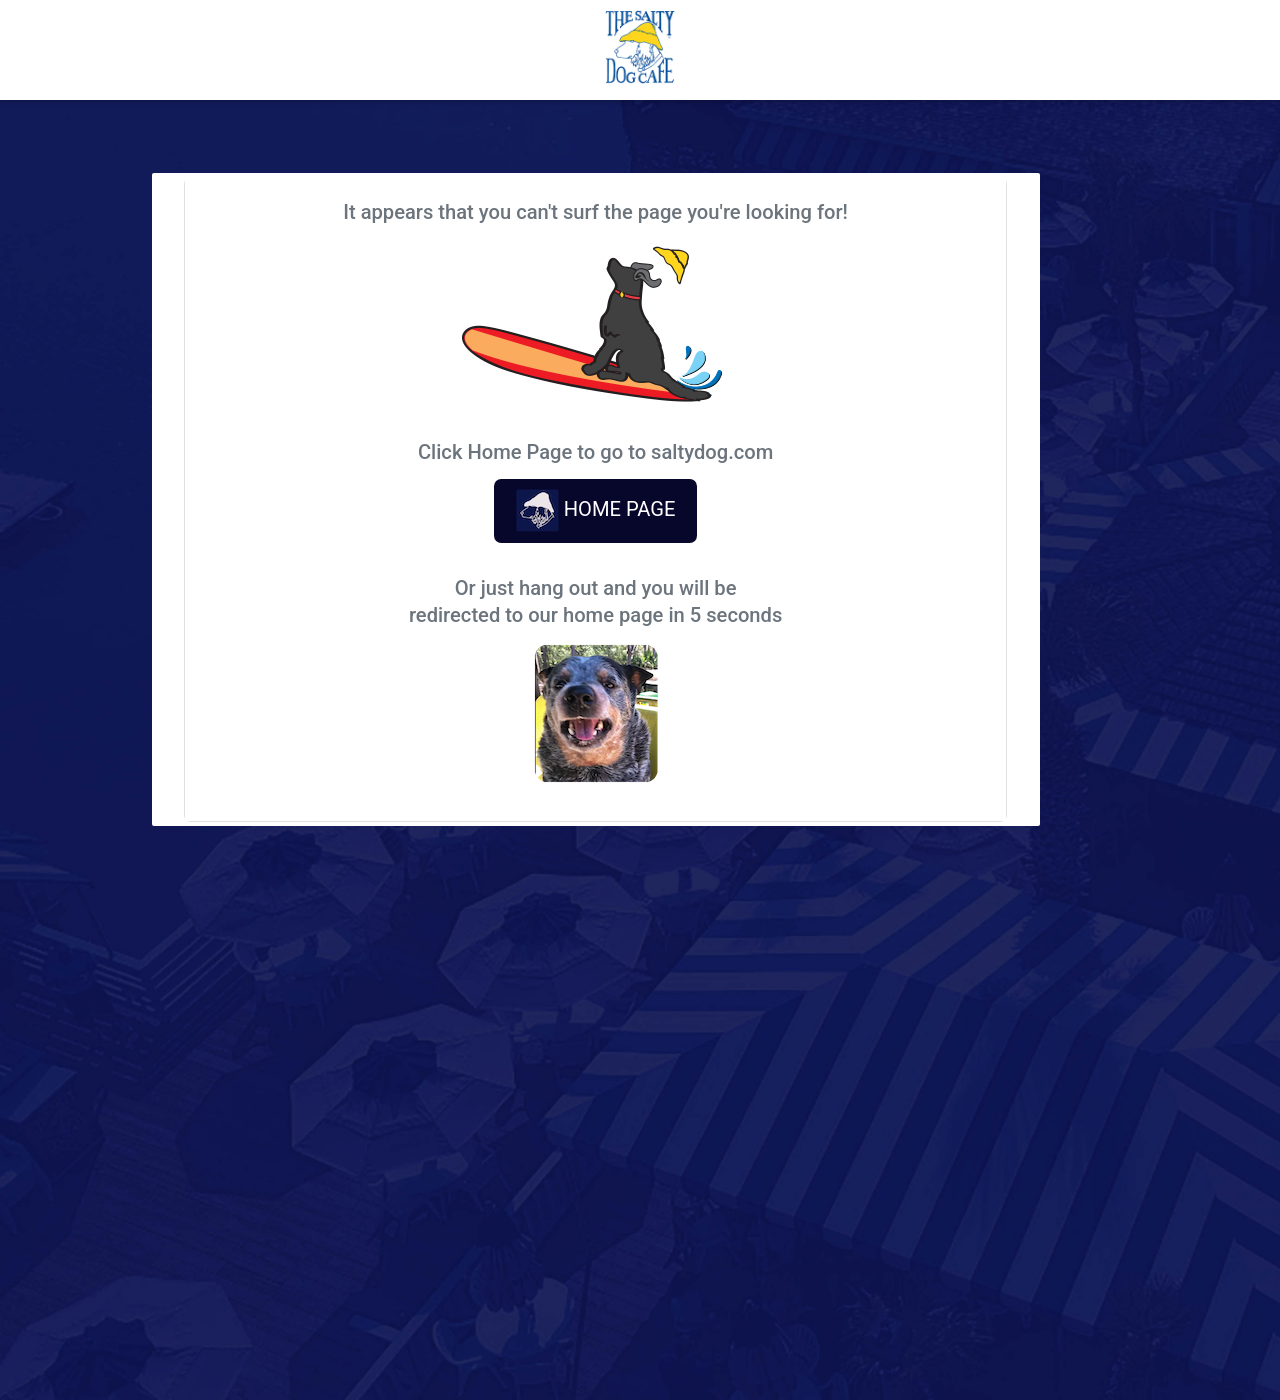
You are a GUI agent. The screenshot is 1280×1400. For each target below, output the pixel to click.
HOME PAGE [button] (596, 510)
